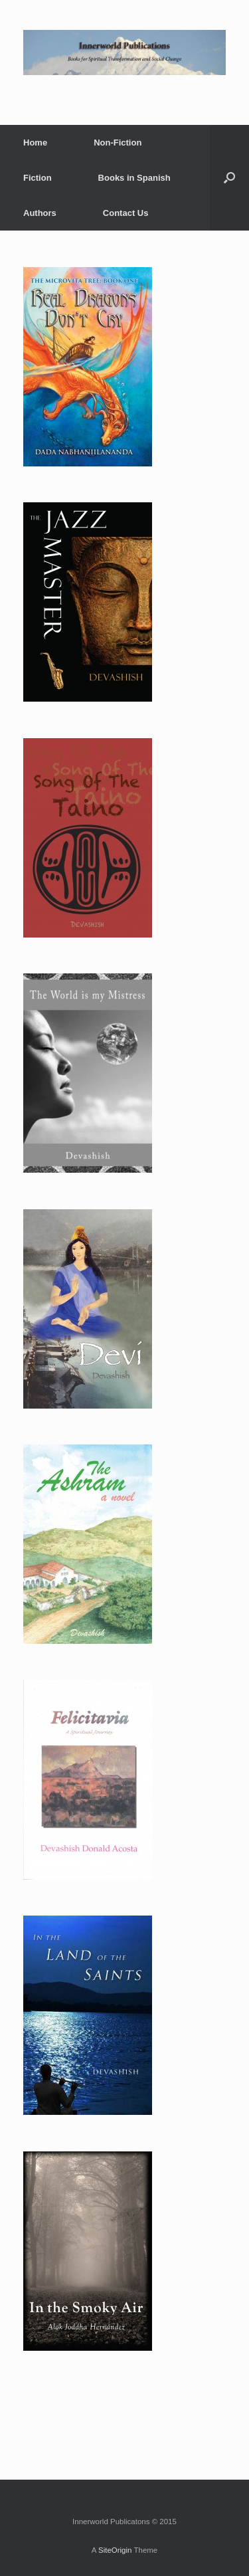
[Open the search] (229, 178)
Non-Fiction (117, 143)
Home (35, 143)
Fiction (37, 178)
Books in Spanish (134, 178)
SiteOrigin (115, 2550)
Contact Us (126, 213)
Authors (39, 213)
